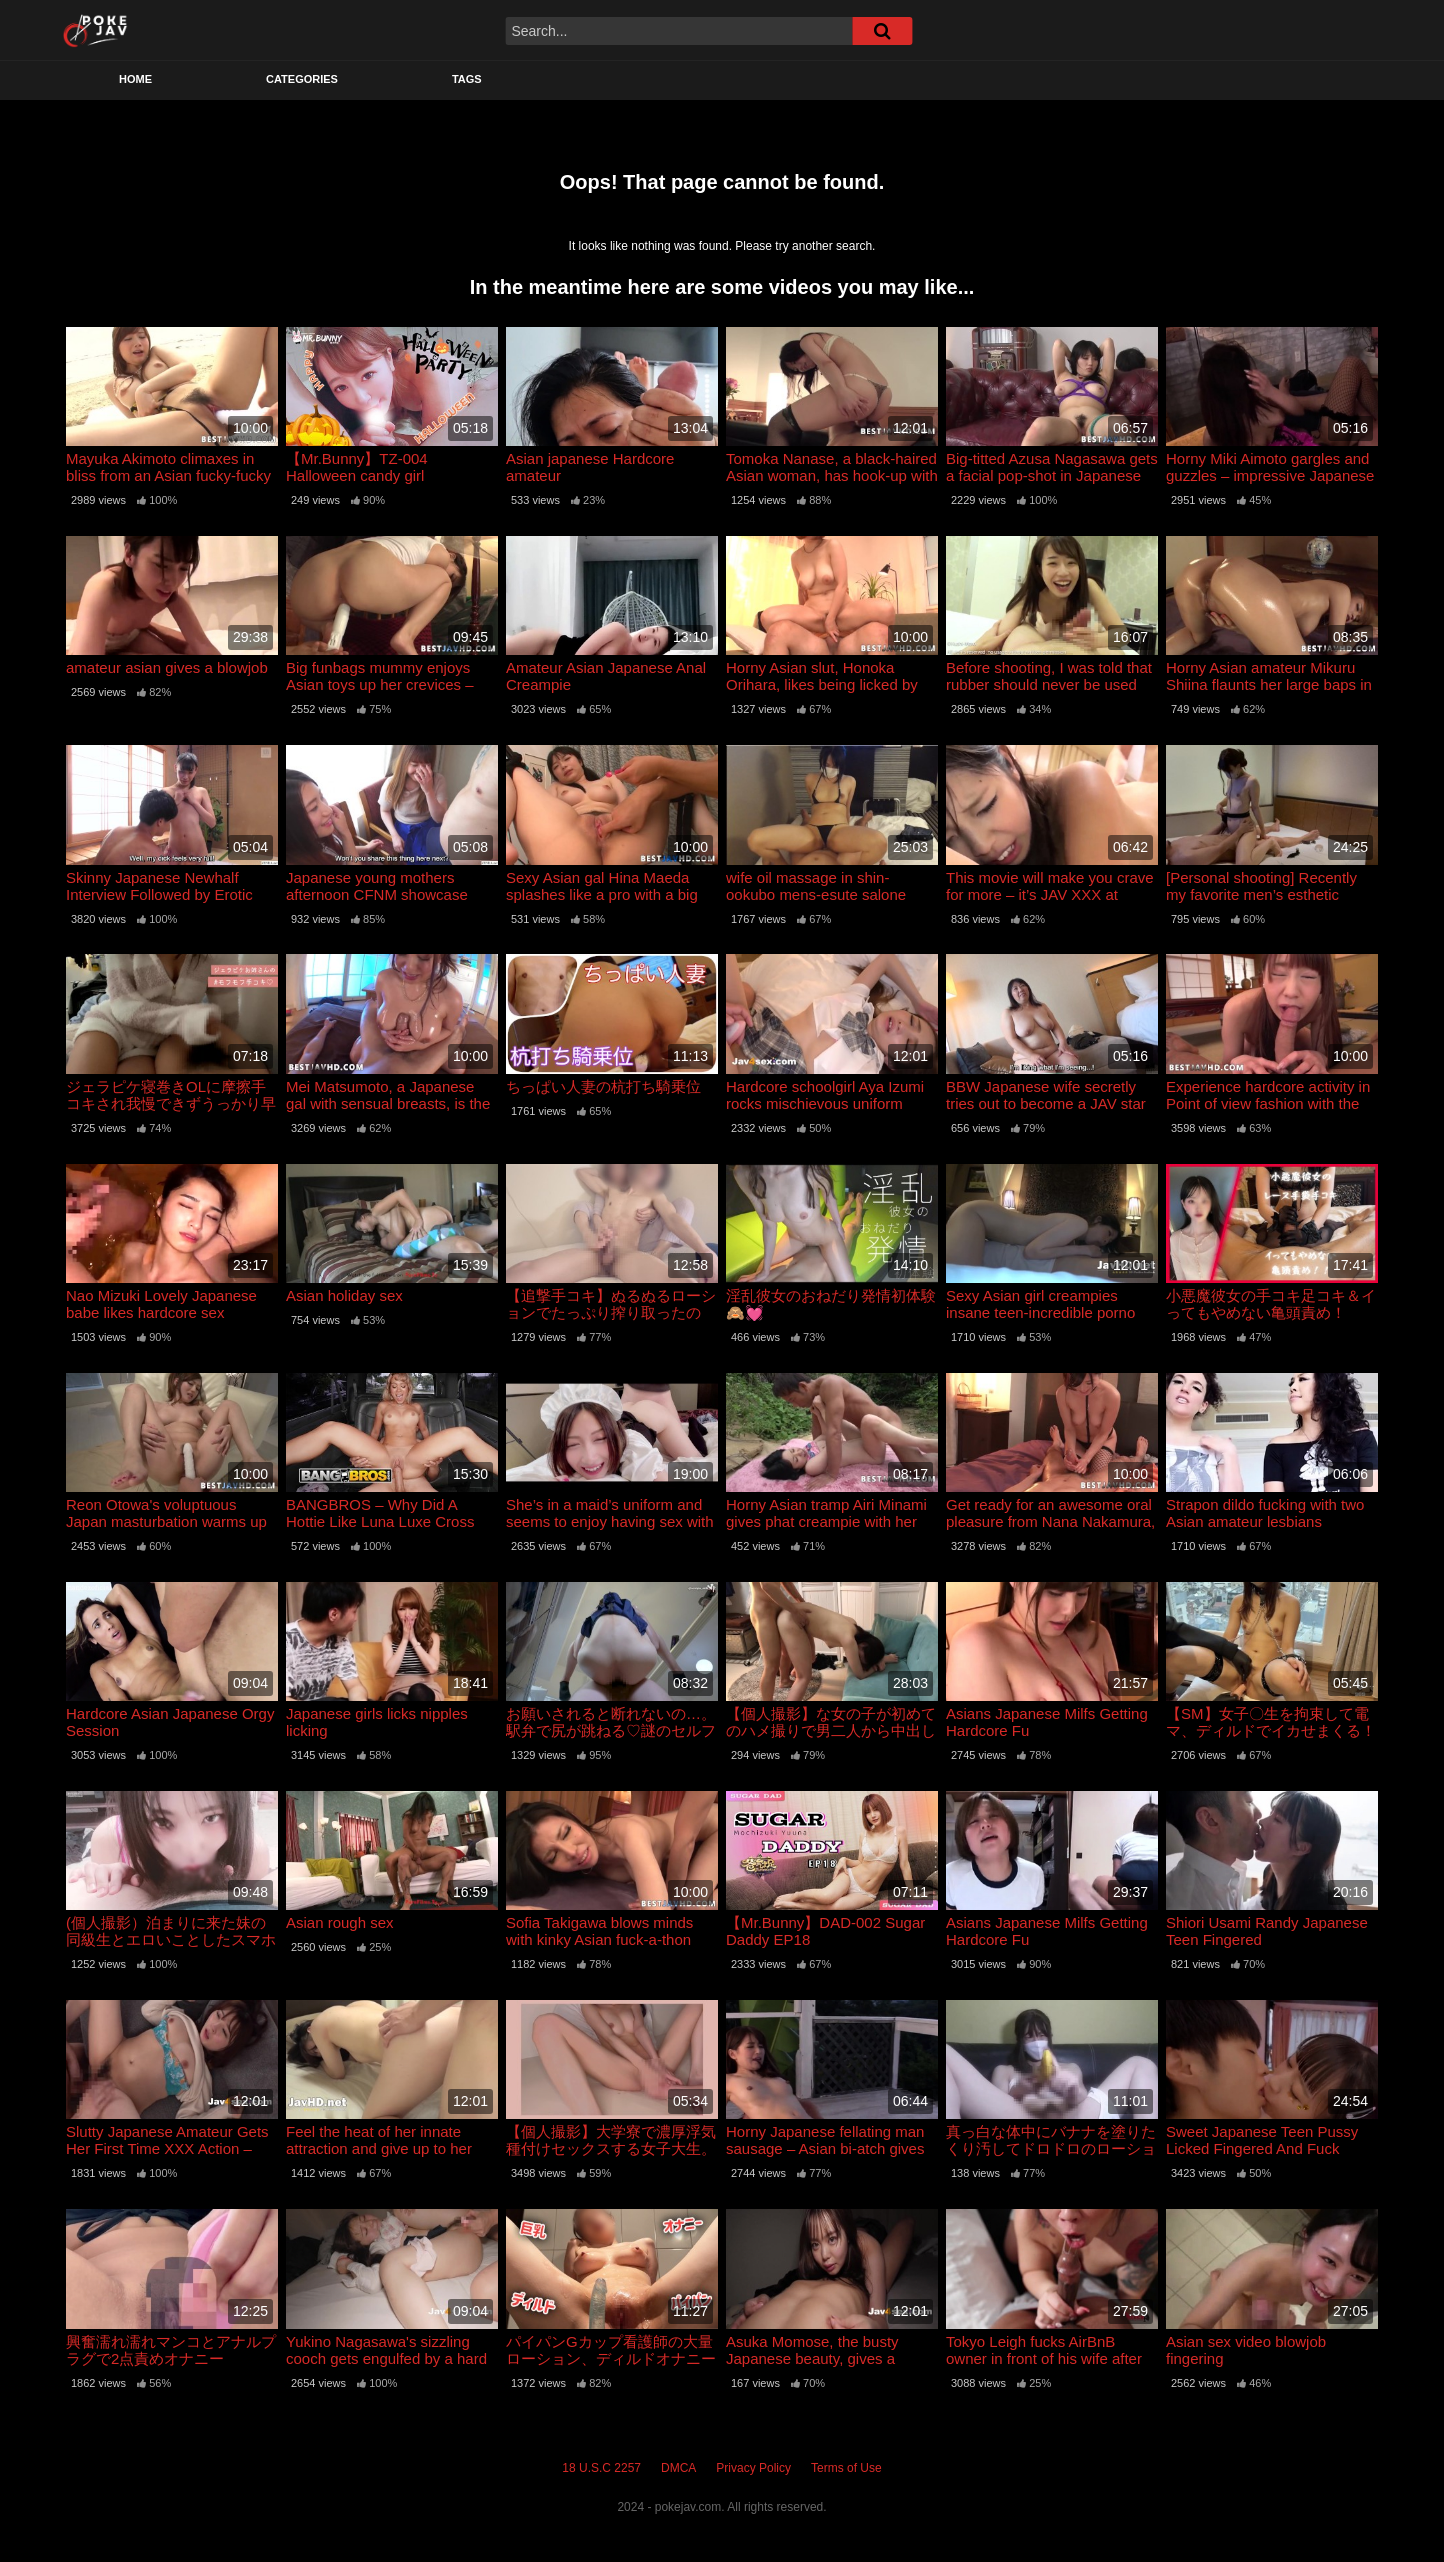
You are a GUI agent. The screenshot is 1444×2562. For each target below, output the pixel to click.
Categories (302, 79)
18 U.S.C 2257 (601, 2468)
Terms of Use (846, 2468)
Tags (467, 79)
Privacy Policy (753, 2468)
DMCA (678, 2468)
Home (135, 79)
